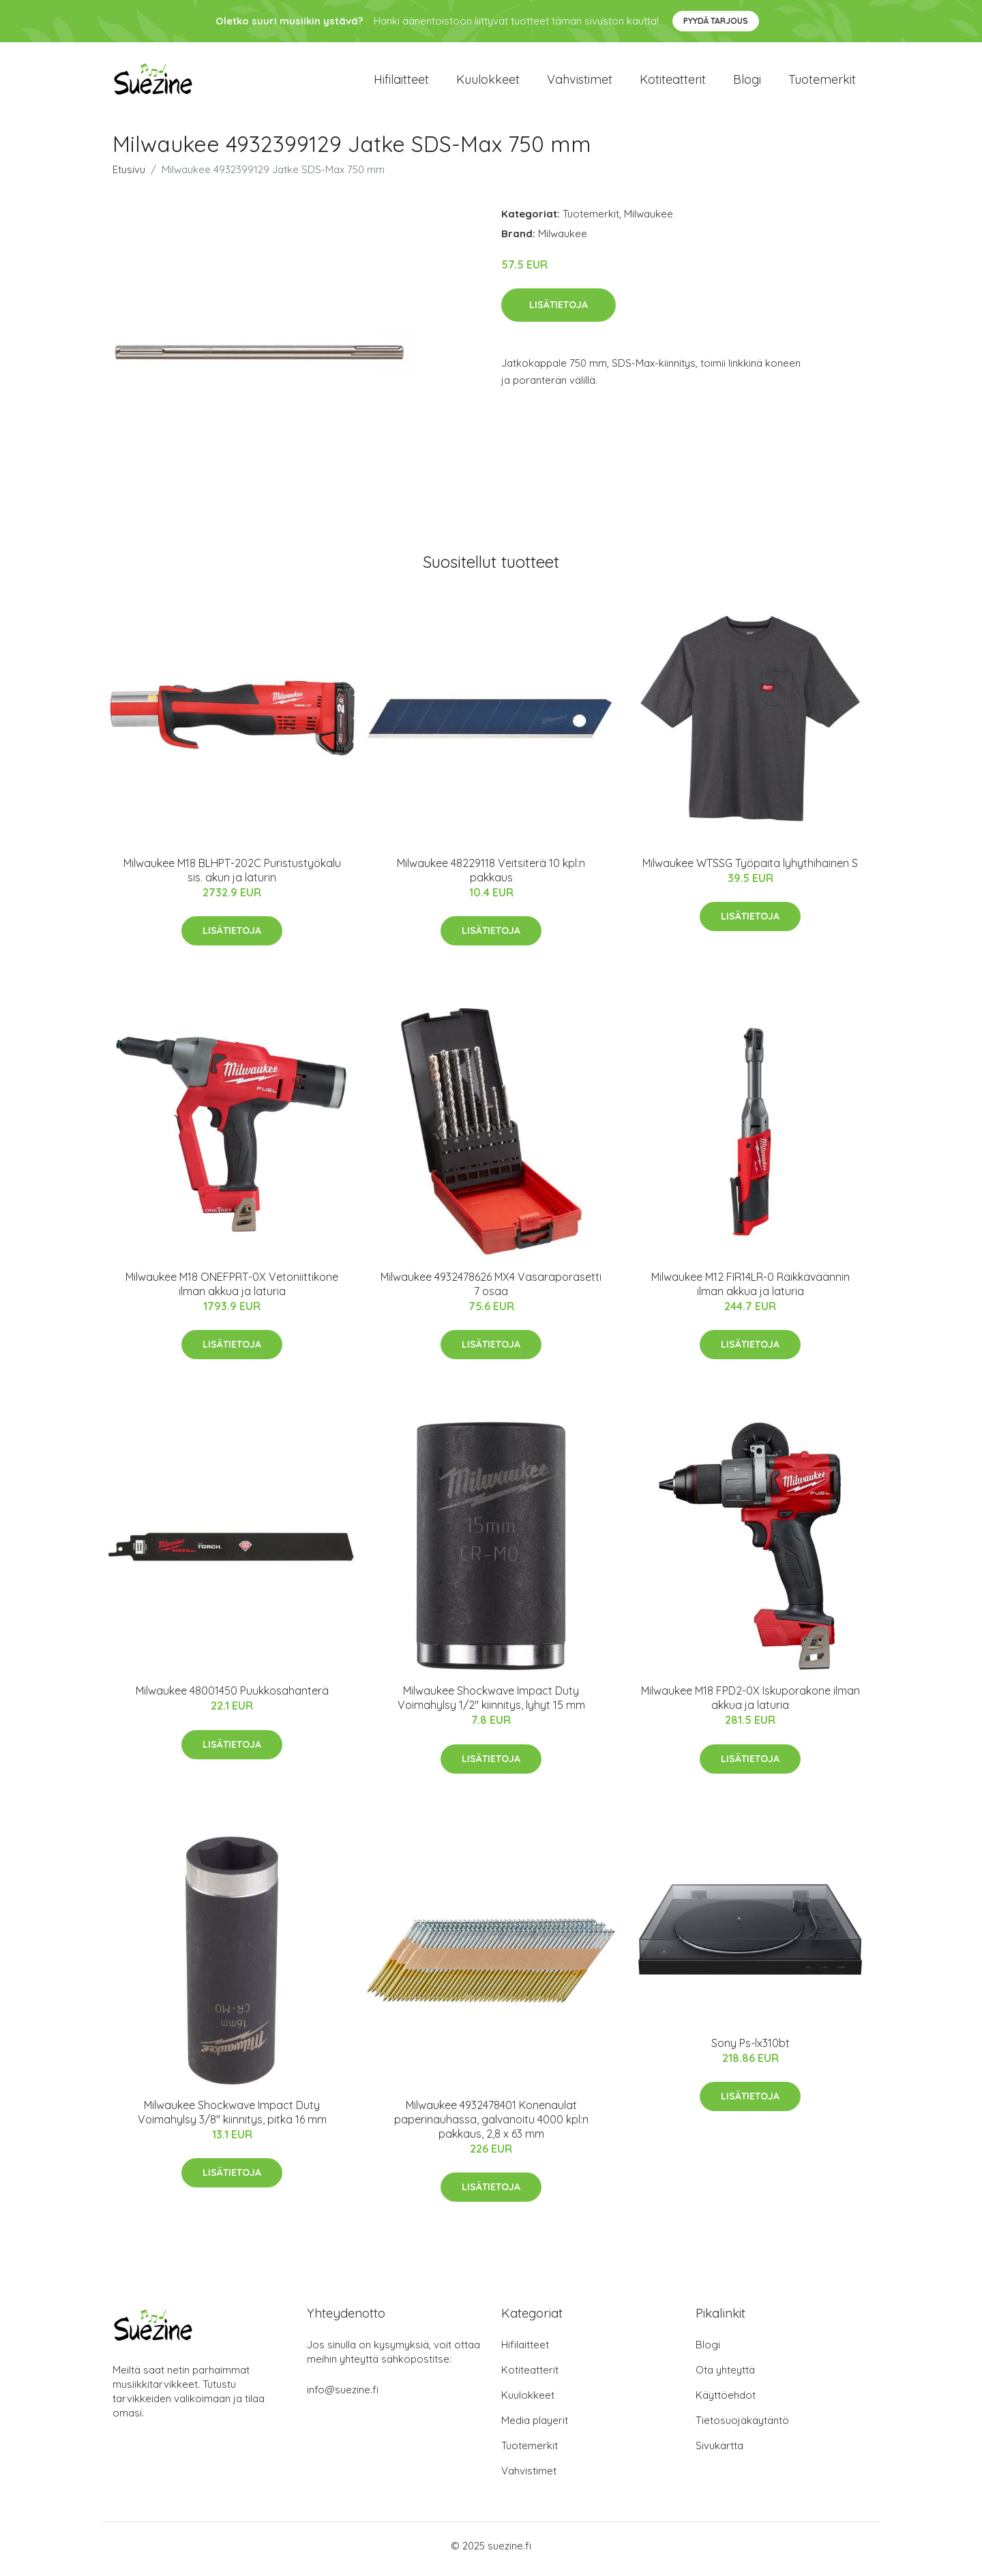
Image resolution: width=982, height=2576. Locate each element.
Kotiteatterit (673, 83)
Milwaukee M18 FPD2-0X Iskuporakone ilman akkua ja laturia (750, 1705)
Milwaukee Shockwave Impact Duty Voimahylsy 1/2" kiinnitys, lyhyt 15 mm (491, 1705)
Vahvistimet (579, 83)
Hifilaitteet (401, 83)
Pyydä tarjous (715, 21)
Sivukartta (719, 2452)
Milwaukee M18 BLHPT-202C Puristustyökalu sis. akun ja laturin (232, 877)
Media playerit (534, 2427)
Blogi (747, 83)
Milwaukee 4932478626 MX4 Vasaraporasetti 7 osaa (491, 1291)
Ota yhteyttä (725, 2376)
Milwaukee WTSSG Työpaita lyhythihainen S (750, 870)
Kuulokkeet (488, 83)
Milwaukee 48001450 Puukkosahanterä (232, 1698)
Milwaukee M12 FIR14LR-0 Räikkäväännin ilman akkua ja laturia (750, 1291)
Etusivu (129, 176)
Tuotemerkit (822, 83)
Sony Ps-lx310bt (750, 2050)
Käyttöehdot (726, 2401)
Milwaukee (648, 220)
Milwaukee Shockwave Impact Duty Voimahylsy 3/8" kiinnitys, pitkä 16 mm (232, 2119)
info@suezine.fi (342, 2396)
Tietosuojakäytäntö (742, 2427)
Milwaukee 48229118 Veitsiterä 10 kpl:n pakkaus (491, 877)
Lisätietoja (558, 311)
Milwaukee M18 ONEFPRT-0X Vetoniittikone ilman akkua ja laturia (231, 1291)
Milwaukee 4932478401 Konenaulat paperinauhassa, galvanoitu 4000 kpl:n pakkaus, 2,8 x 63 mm (491, 2126)
